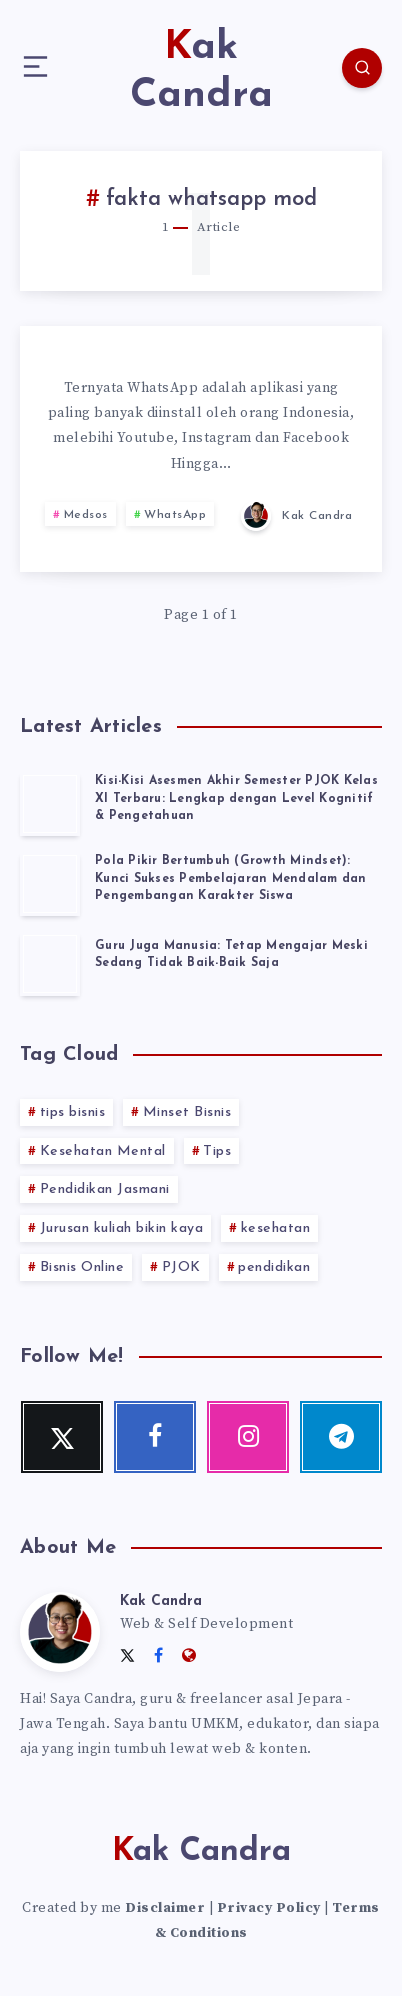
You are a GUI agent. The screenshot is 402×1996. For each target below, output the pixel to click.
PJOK (181, 1267)
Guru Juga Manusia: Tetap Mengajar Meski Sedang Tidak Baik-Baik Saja (231, 954)
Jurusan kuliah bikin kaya (122, 1228)
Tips (217, 1151)
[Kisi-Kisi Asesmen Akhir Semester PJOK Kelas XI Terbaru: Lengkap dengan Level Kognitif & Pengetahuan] (50, 804)
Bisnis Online (82, 1267)
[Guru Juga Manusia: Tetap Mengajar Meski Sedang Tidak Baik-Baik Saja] (50, 964)
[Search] (362, 68)
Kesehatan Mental (103, 1151)
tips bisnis (73, 1112)
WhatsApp (175, 515)
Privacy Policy (269, 1908)
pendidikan (274, 1267)
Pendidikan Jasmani (105, 1189)
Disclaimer (165, 1908)
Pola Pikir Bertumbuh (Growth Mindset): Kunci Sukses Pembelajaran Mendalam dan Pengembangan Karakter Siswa (231, 878)
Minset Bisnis (187, 1112)
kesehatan (276, 1228)
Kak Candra (161, 1601)
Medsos (86, 515)
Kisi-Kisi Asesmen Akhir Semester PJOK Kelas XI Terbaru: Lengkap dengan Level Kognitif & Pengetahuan (236, 798)
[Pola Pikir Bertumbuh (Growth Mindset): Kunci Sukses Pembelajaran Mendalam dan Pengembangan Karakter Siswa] (50, 884)
